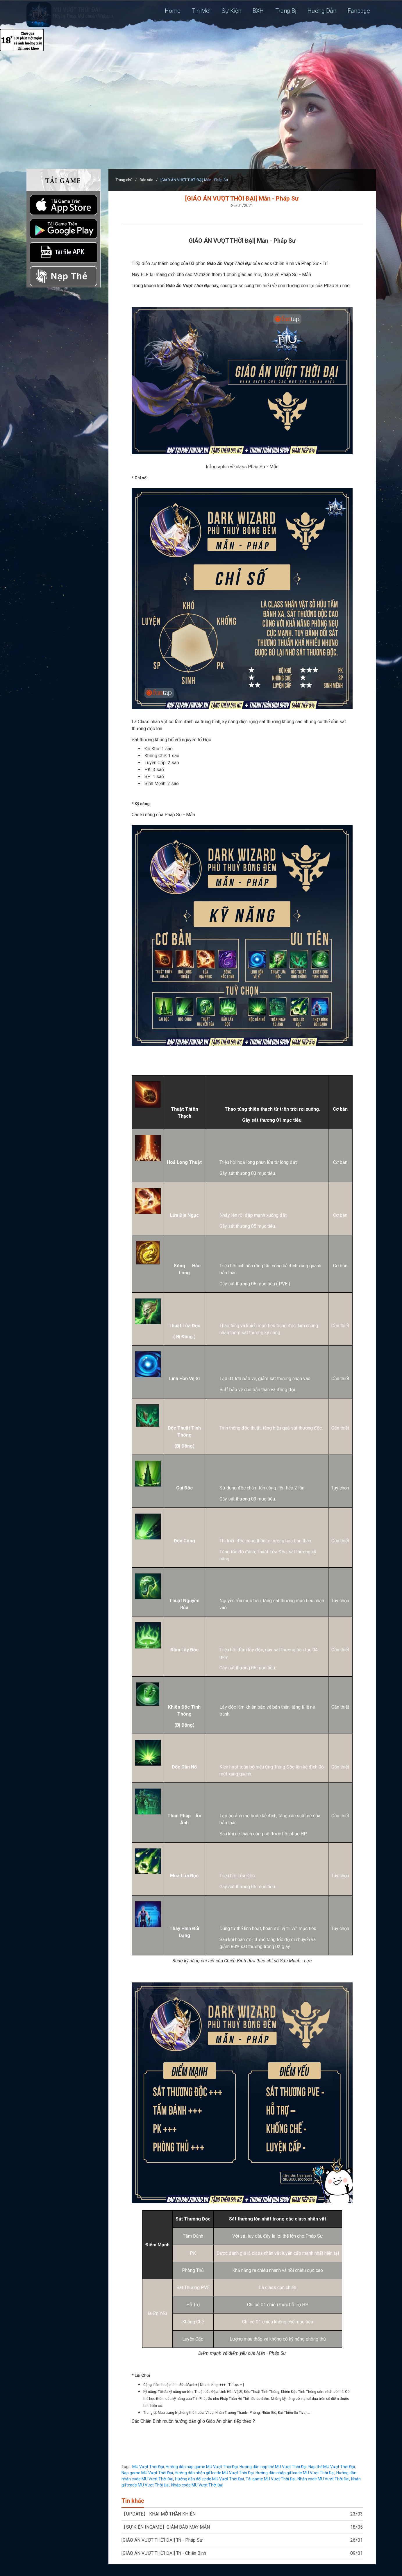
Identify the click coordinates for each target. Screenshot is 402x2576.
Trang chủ (124, 180)
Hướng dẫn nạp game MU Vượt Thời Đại (202, 2466)
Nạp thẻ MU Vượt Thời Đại (331, 2466)
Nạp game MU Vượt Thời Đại (147, 2472)
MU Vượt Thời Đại (148, 2466)
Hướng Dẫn (321, 11)
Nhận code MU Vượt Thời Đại (323, 2479)
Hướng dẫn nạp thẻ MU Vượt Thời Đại (273, 2466)
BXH (257, 11)
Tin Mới (199, 11)
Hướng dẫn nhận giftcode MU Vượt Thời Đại (214, 2472)
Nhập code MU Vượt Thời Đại (197, 2485)
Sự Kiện (230, 11)
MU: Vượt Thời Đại (69, 15)
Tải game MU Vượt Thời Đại (271, 2479)
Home (170, 11)
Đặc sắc (146, 180)
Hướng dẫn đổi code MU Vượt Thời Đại (209, 2479)
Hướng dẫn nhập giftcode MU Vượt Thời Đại (295, 2472)
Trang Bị (285, 11)
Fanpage (359, 11)
